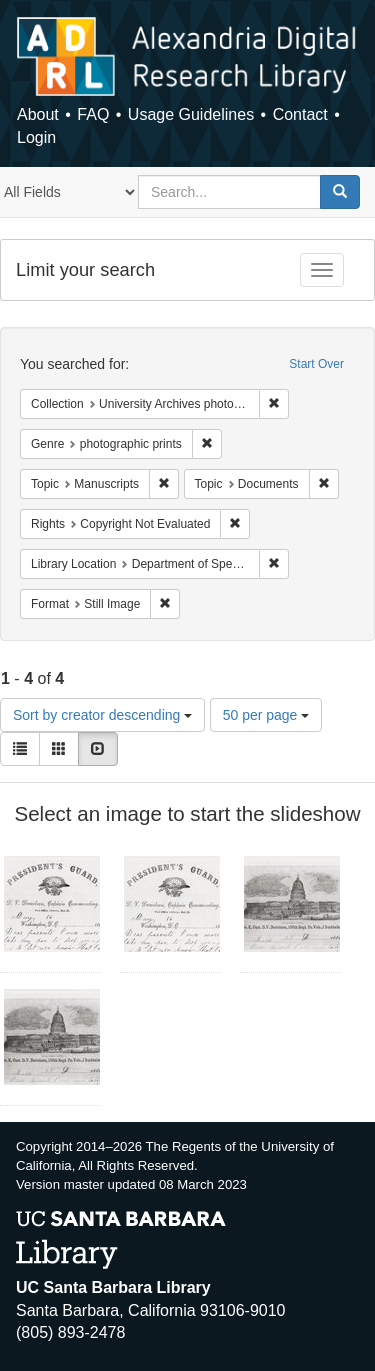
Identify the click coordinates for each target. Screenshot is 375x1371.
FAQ (93, 114)
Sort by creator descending (102, 715)
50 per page (266, 715)
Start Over (316, 364)
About (38, 114)
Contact (300, 114)
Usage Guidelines (191, 114)
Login (36, 137)
